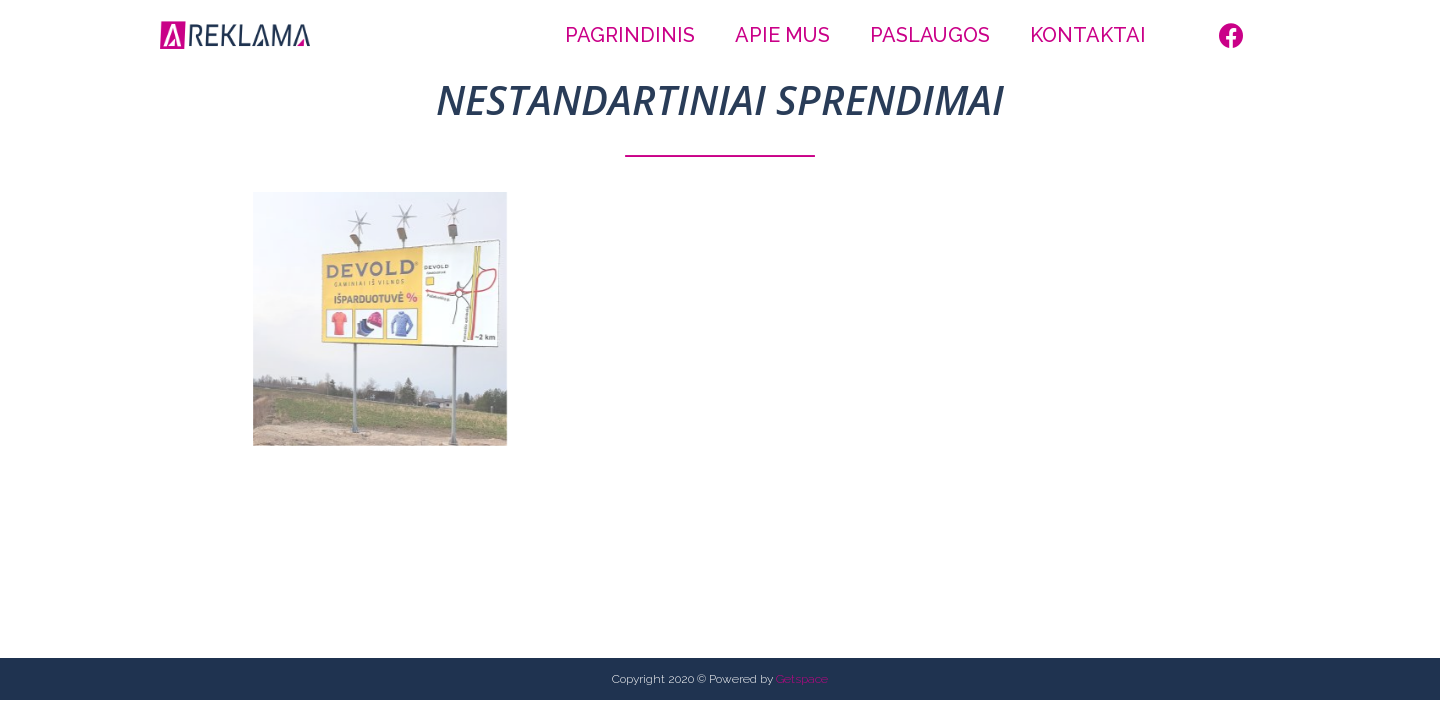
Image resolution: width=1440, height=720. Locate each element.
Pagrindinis (630, 35)
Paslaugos (930, 35)
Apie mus (782, 35)
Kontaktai (1088, 35)
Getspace (802, 679)
